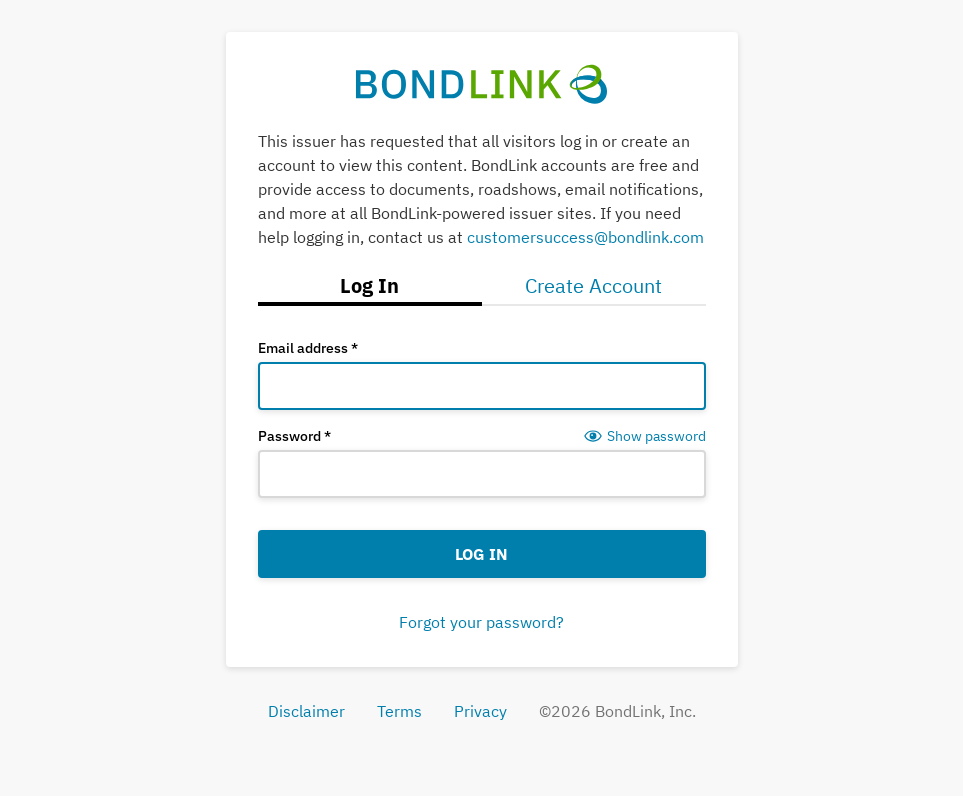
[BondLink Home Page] (481, 84)
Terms (399, 711)
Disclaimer (306, 711)
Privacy (480, 711)
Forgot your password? (481, 622)
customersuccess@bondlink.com (585, 237)
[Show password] (644, 436)
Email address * (308, 348)
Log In (481, 554)
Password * (294, 436)
